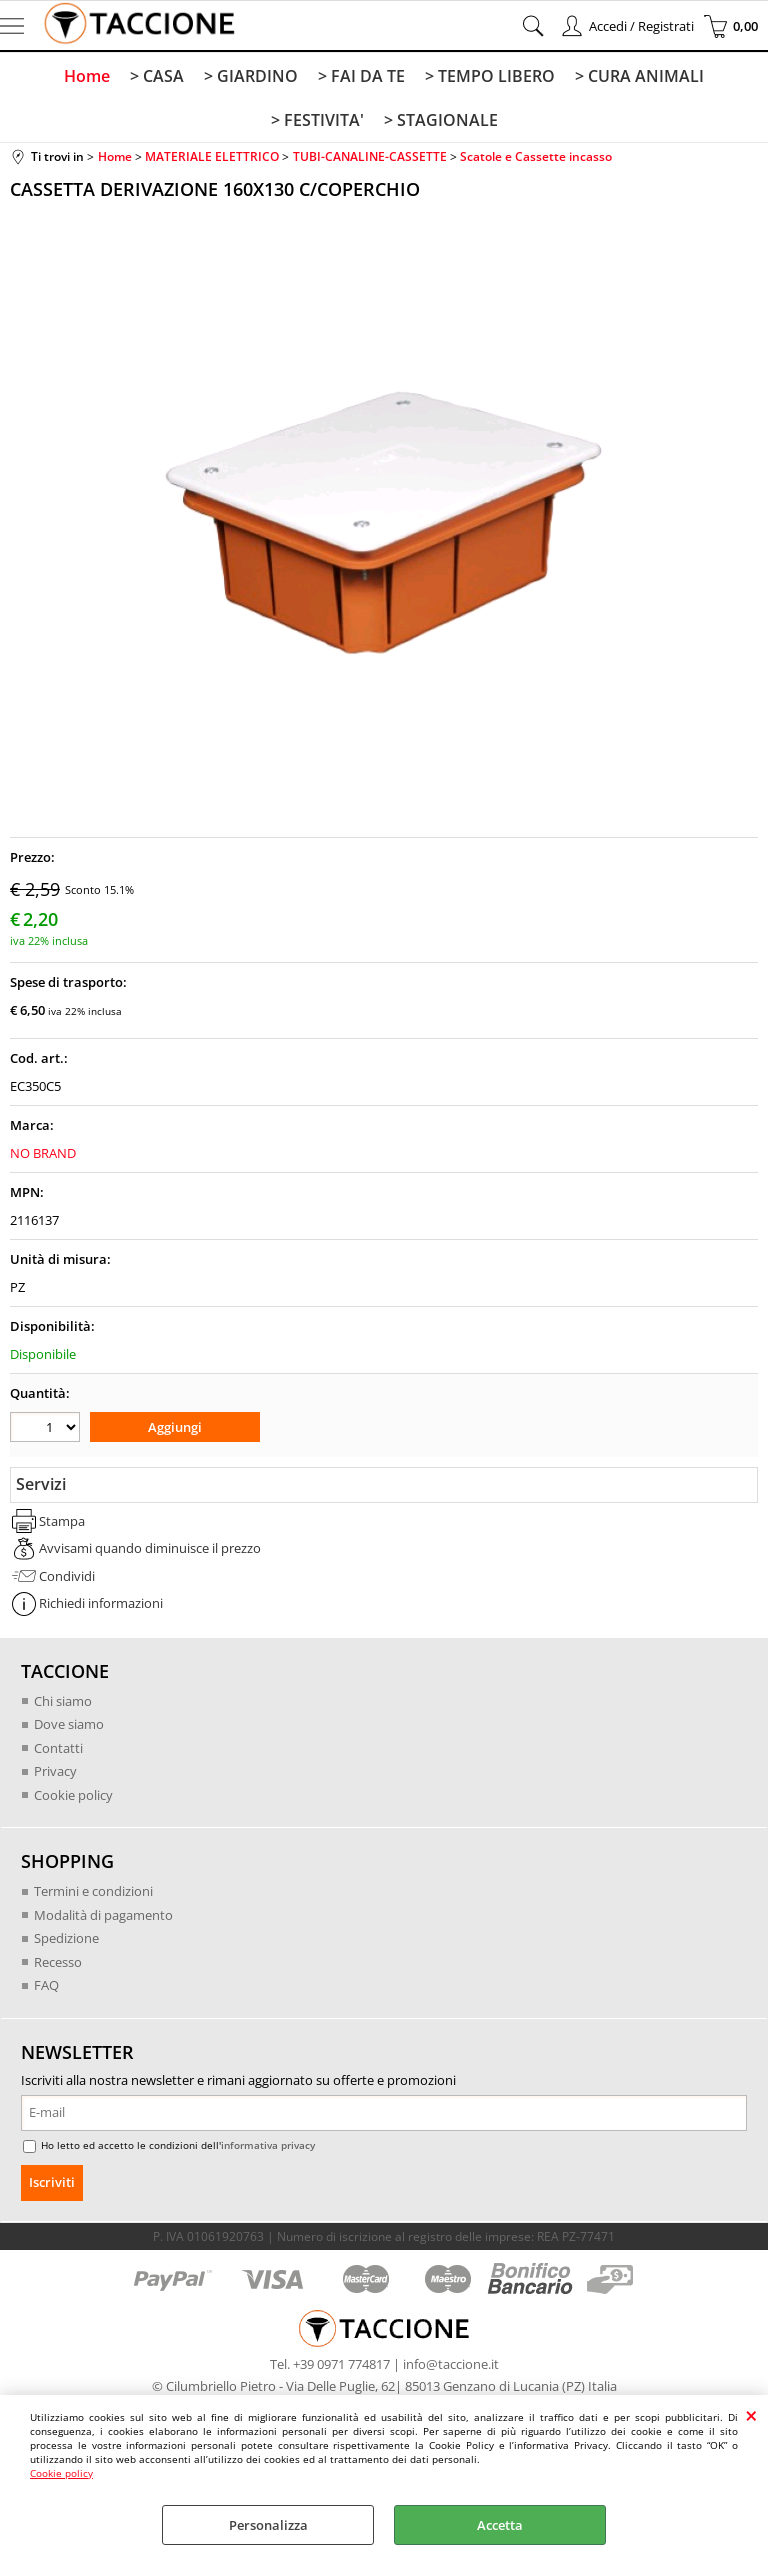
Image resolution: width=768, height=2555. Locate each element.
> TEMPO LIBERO (490, 76)
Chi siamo (63, 1701)
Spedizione (66, 1938)
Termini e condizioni (93, 1891)
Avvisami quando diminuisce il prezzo (150, 1548)
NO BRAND (43, 1153)
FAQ (46, 1985)
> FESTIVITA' (317, 120)
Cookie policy (61, 2473)
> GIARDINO (251, 76)
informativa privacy (268, 2145)
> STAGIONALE (441, 120)
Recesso (58, 1962)
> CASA (157, 76)
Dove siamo (69, 1724)
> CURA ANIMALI (639, 76)
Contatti (58, 1748)
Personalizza (268, 2525)
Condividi (67, 1576)
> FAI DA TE (361, 76)
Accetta (500, 2525)
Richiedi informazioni (101, 1603)
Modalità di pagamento (103, 1915)
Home (87, 76)
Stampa (62, 1521)
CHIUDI (751, 2415)
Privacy (55, 1771)
